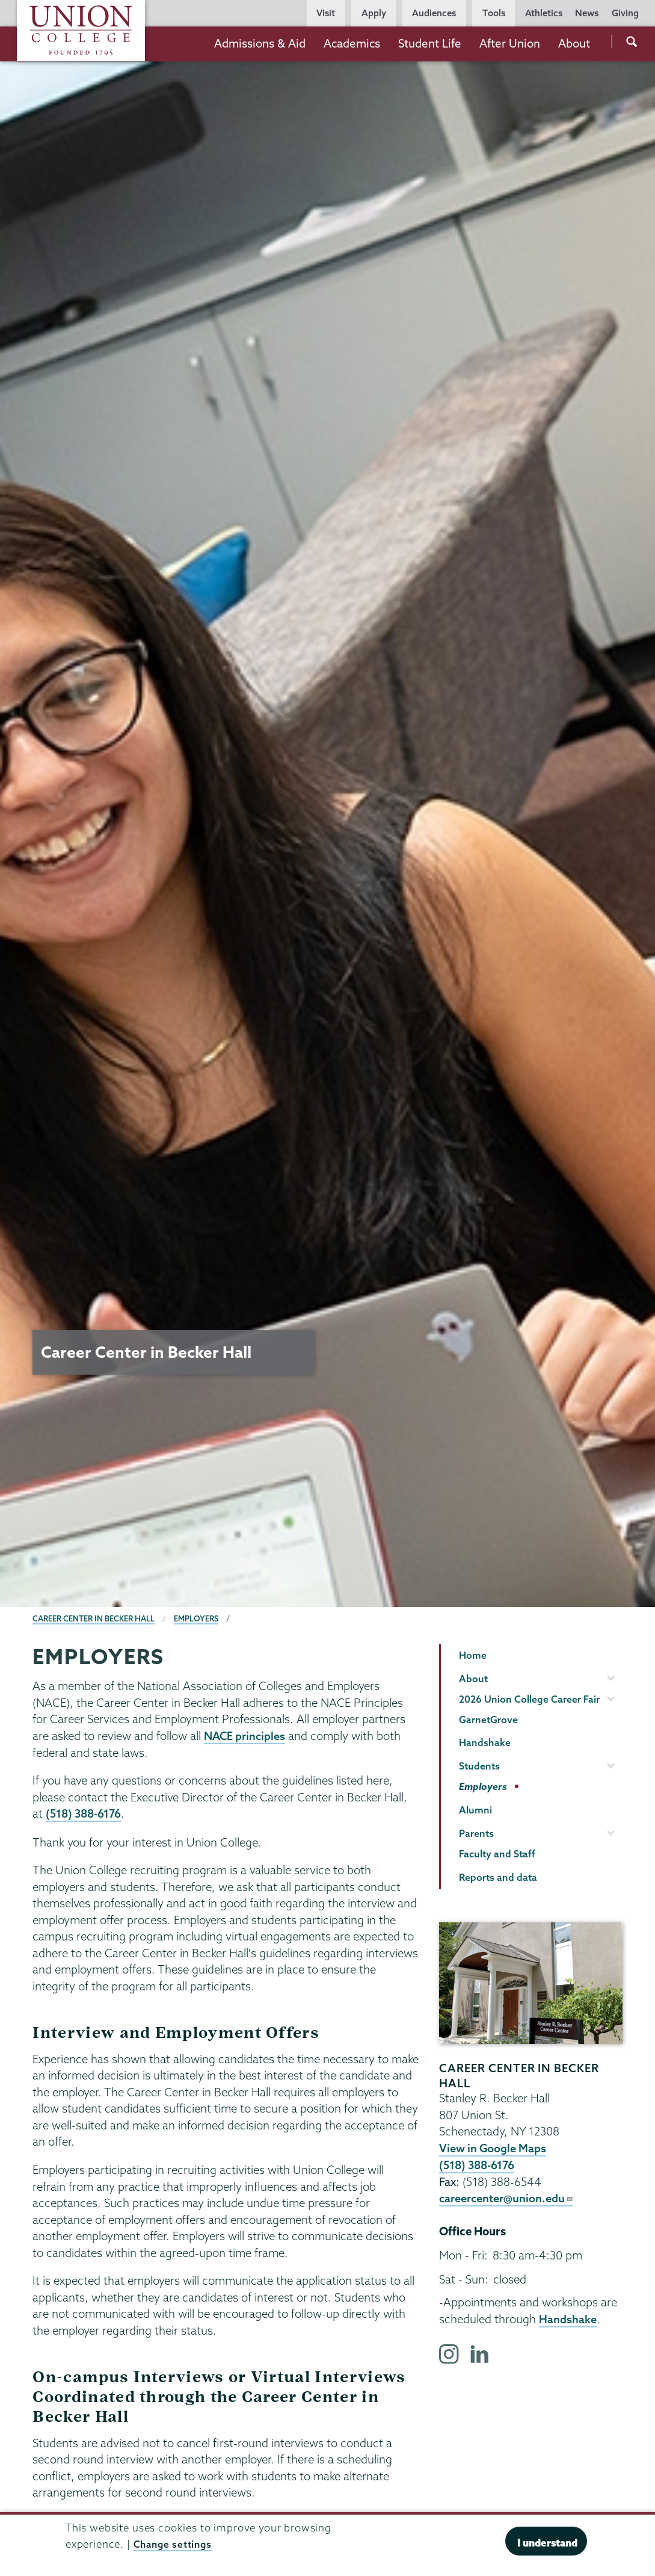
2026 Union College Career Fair (529, 1699)
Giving (625, 13)
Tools (493, 13)
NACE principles (246, 1736)
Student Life (429, 43)
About (574, 43)
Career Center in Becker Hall (95, 1618)
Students (479, 1766)
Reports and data (498, 1877)
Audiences (434, 13)
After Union (509, 43)
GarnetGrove (488, 1720)
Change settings (175, 2543)
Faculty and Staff (497, 1854)
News (586, 13)
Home (473, 1655)
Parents (476, 1833)
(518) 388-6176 (85, 1813)
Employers (199, 1618)
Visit (325, 13)
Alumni (475, 1810)
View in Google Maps (493, 2148)
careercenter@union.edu (508, 2197)
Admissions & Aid (260, 43)
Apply (373, 13)
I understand (547, 2542)
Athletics (543, 13)
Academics (352, 43)
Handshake (485, 1742)
